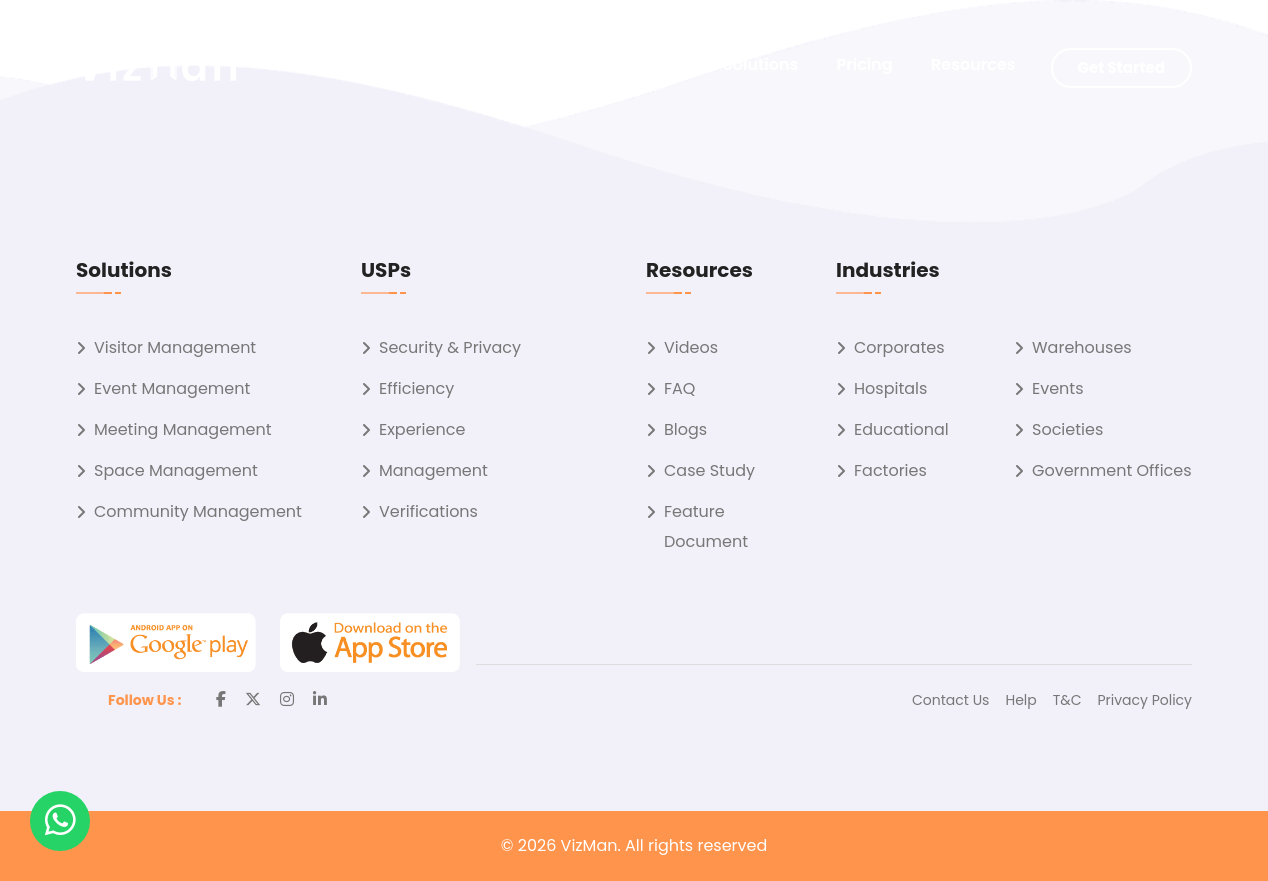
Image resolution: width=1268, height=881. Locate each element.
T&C (1067, 700)
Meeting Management (183, 429)
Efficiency (416, 388)
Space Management (176, 470)
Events (1058, 388)
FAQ (679, 388)
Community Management (198, 511)
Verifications (428, 511)
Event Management (172, 388)
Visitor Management (175, 347)
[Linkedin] (320, 699)
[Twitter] (253, 699)
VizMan (589, 845)
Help (1020, 700)
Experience (422, 429)
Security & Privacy (450, 347)
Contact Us (950, 700)
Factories (890, 470)
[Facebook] (221, 699)
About (659, 64)
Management (433, 470)
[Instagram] (287, 699)
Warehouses (1082, 347)
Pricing (865, 64)
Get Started (1121, 67)
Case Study (709, 470)
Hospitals (890, 388)
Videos (691, 347)
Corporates (899, 347)
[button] (60, 821)
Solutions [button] (760, 64)
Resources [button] (973, 64)
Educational (901, 429)
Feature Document (706, 526)
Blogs (685, 429)
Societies (1067, 429)
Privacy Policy (1144, 700)
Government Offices (1112, 470)
